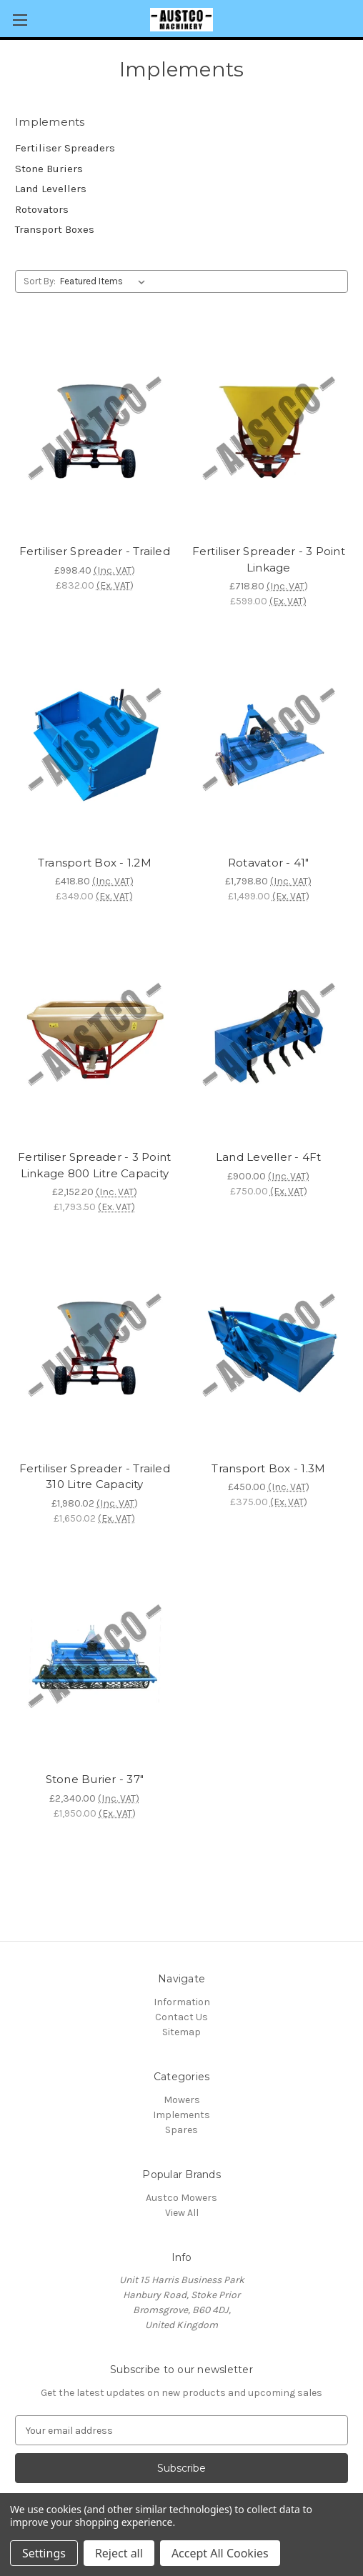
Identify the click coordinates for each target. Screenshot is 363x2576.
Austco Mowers (181, 2198)
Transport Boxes (54, 229)
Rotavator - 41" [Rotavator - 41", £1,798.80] (268, 862)
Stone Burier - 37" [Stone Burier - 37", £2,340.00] (95, 1779)
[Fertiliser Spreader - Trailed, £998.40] (94, 432)
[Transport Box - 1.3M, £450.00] (269, 1348)
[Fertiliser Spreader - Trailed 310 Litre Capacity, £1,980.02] (94, 1348)
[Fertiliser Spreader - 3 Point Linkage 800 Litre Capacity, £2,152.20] (94, 1037)
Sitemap (181, 2032)
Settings (44, 2553)
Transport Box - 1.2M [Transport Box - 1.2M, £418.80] (94, 862)
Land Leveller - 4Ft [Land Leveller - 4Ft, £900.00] (269, 1157)
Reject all (119, 2553)
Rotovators (42, 209)
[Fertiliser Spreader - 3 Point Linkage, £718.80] (269, 432)
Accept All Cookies (220, 2553)
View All (182, 2213)
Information (182, 2002)
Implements (181, 2115)
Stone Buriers (49, 168)
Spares (181, 2130)
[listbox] (105, 281)
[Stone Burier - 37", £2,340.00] (94, 1660)
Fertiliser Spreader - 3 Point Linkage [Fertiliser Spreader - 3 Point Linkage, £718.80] (268, 559)
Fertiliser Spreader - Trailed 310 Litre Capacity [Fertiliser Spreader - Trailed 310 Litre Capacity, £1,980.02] (94, 1477)
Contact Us (181, 2017)
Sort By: (40, 281)
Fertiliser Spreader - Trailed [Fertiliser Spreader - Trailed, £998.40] (94, 551)
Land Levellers (50, 188)
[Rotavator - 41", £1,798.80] (269, 742)
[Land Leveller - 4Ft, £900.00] (269, 1037)
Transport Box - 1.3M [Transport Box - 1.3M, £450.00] (268, 1468)
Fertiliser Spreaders (65, 147)
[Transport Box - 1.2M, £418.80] (94, 742)
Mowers (182, 2100)
